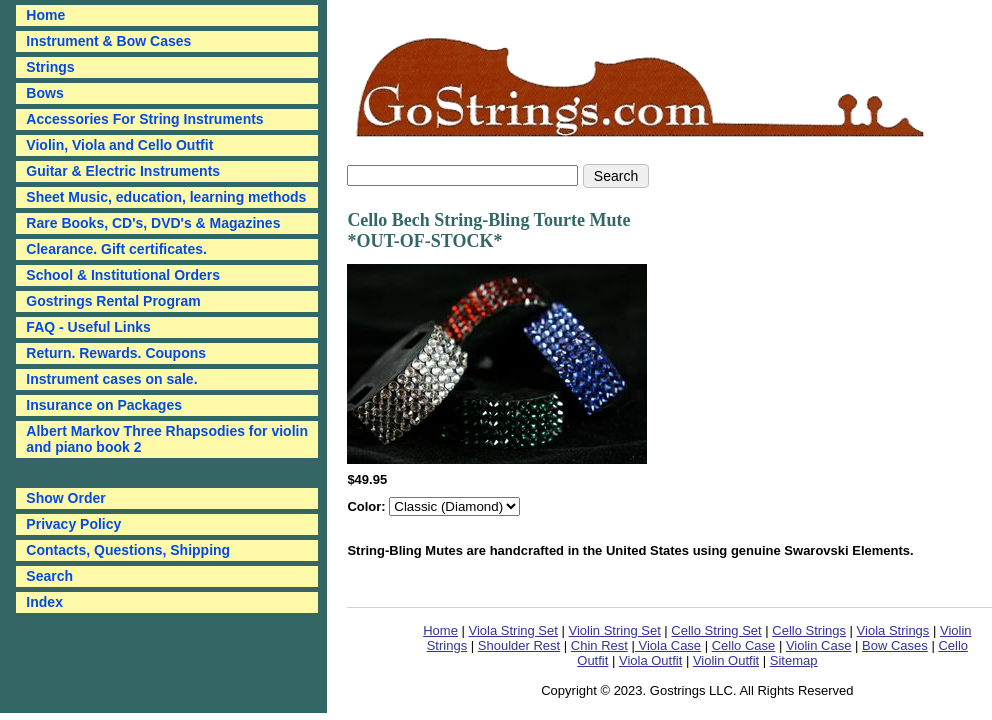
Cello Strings (809, 630)
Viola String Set (513, 630)
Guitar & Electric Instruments (123, 171)
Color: (368, 506)
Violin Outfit (726, 660)
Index (44, 602)
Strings (50, 67)
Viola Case (668, 645)
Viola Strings (893, 630)
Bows (44, 93)
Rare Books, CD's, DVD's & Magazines (153, 223)
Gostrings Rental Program (113, 301)
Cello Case (744, 645)
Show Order (65, 498)
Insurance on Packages (104, 405)
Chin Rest (599, 645)
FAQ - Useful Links (88, 327)
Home (440, 630)
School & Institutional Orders (123, 275)
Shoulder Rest (519, 645)
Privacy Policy (73, 524)
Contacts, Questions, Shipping (128, 550)
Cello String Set (716, 630)
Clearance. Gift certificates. (116, 249)
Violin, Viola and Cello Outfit (119, 145)
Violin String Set (614, 630)
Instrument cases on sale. (111, 379)
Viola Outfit (650, 660)
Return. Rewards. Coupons (116, 353)
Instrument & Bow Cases (108, 41)
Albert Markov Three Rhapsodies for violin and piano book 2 (167, 439)
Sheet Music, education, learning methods (166, 197)
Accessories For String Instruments (144, 119)
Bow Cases (895, 645)
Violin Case (819, 645)
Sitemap (794, 660)
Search (49, 576)
